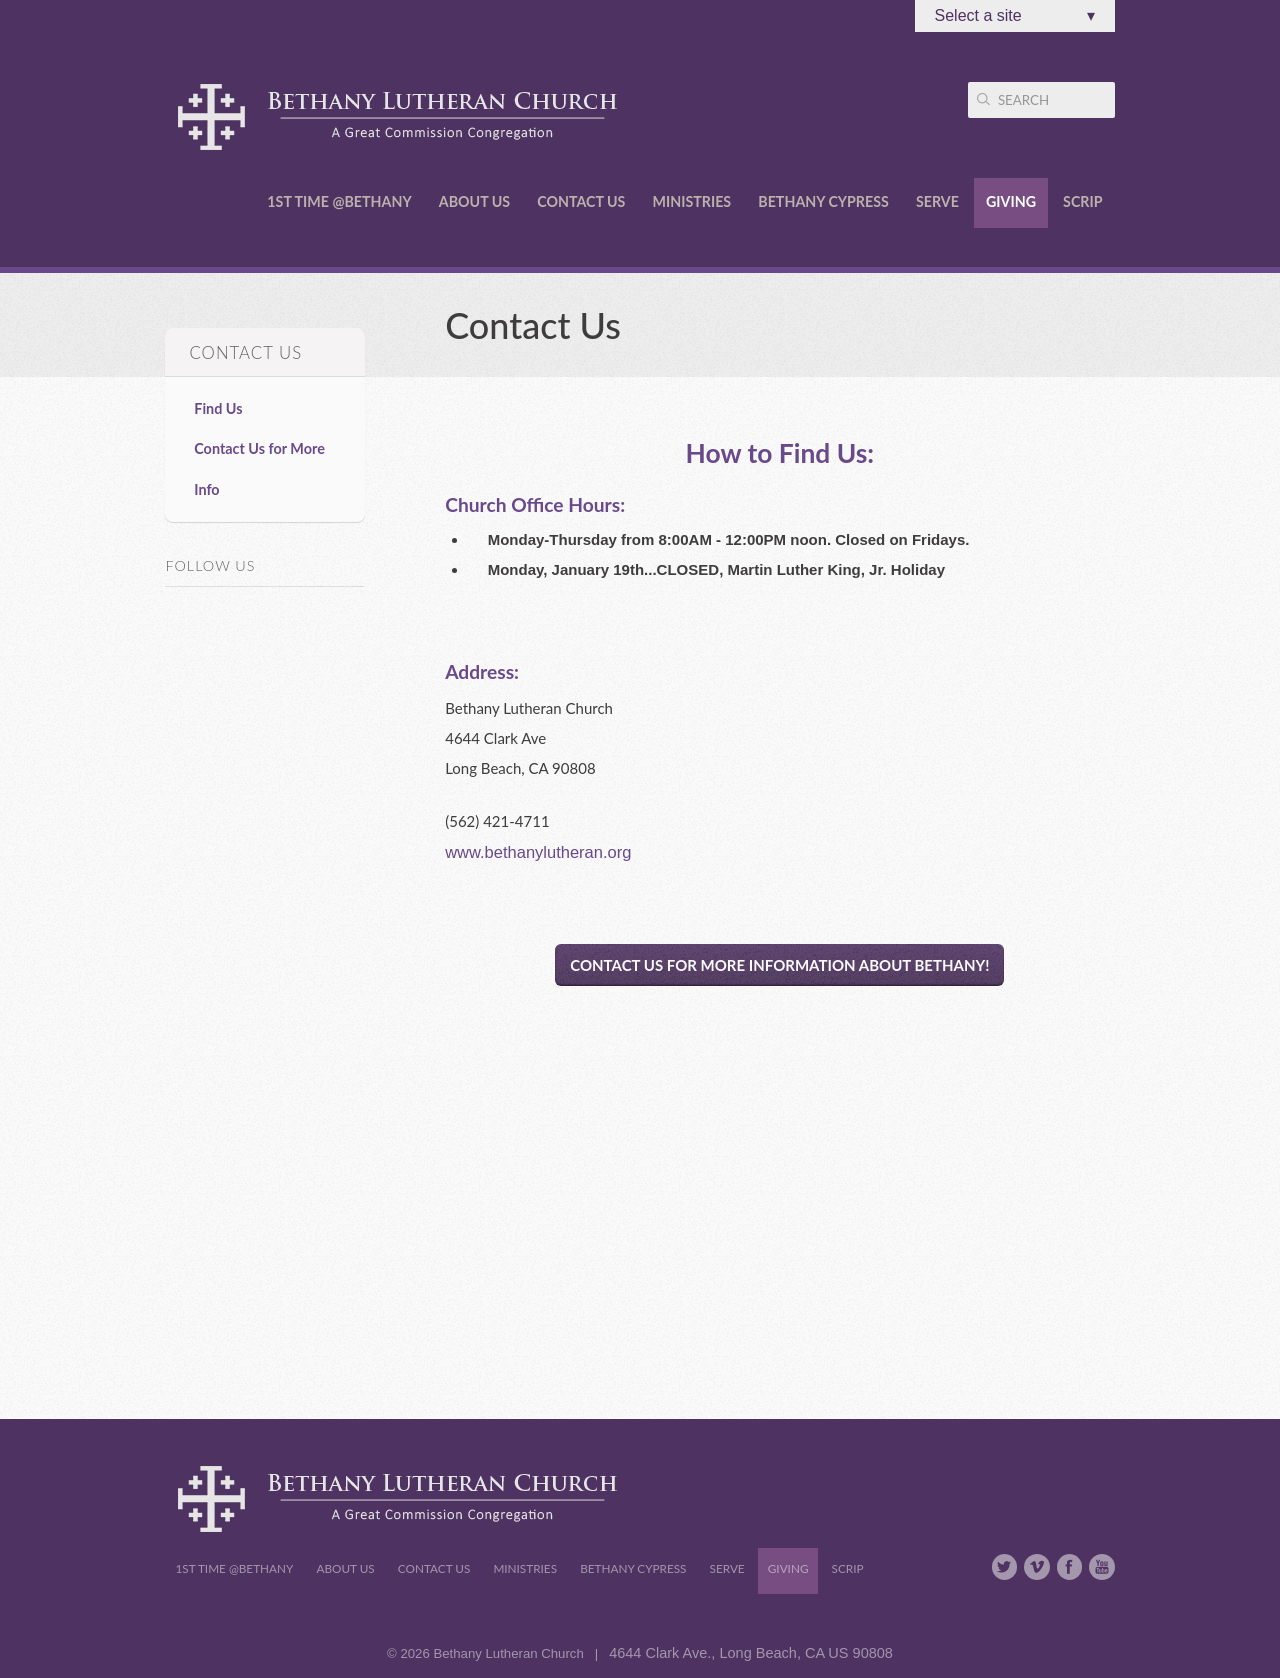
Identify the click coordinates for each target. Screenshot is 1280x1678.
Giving (1011, 201)
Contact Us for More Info (259, 468)
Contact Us (581, 201)
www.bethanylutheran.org (538, 852)
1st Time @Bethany (339, 201)
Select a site (1015, 16)
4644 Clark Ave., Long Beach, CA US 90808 (751, 1653)
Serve (937, 201)
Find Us (218, 408)
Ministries (692, 201)
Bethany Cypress (823, 201)
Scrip (1082, 201)
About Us (474, 201)
